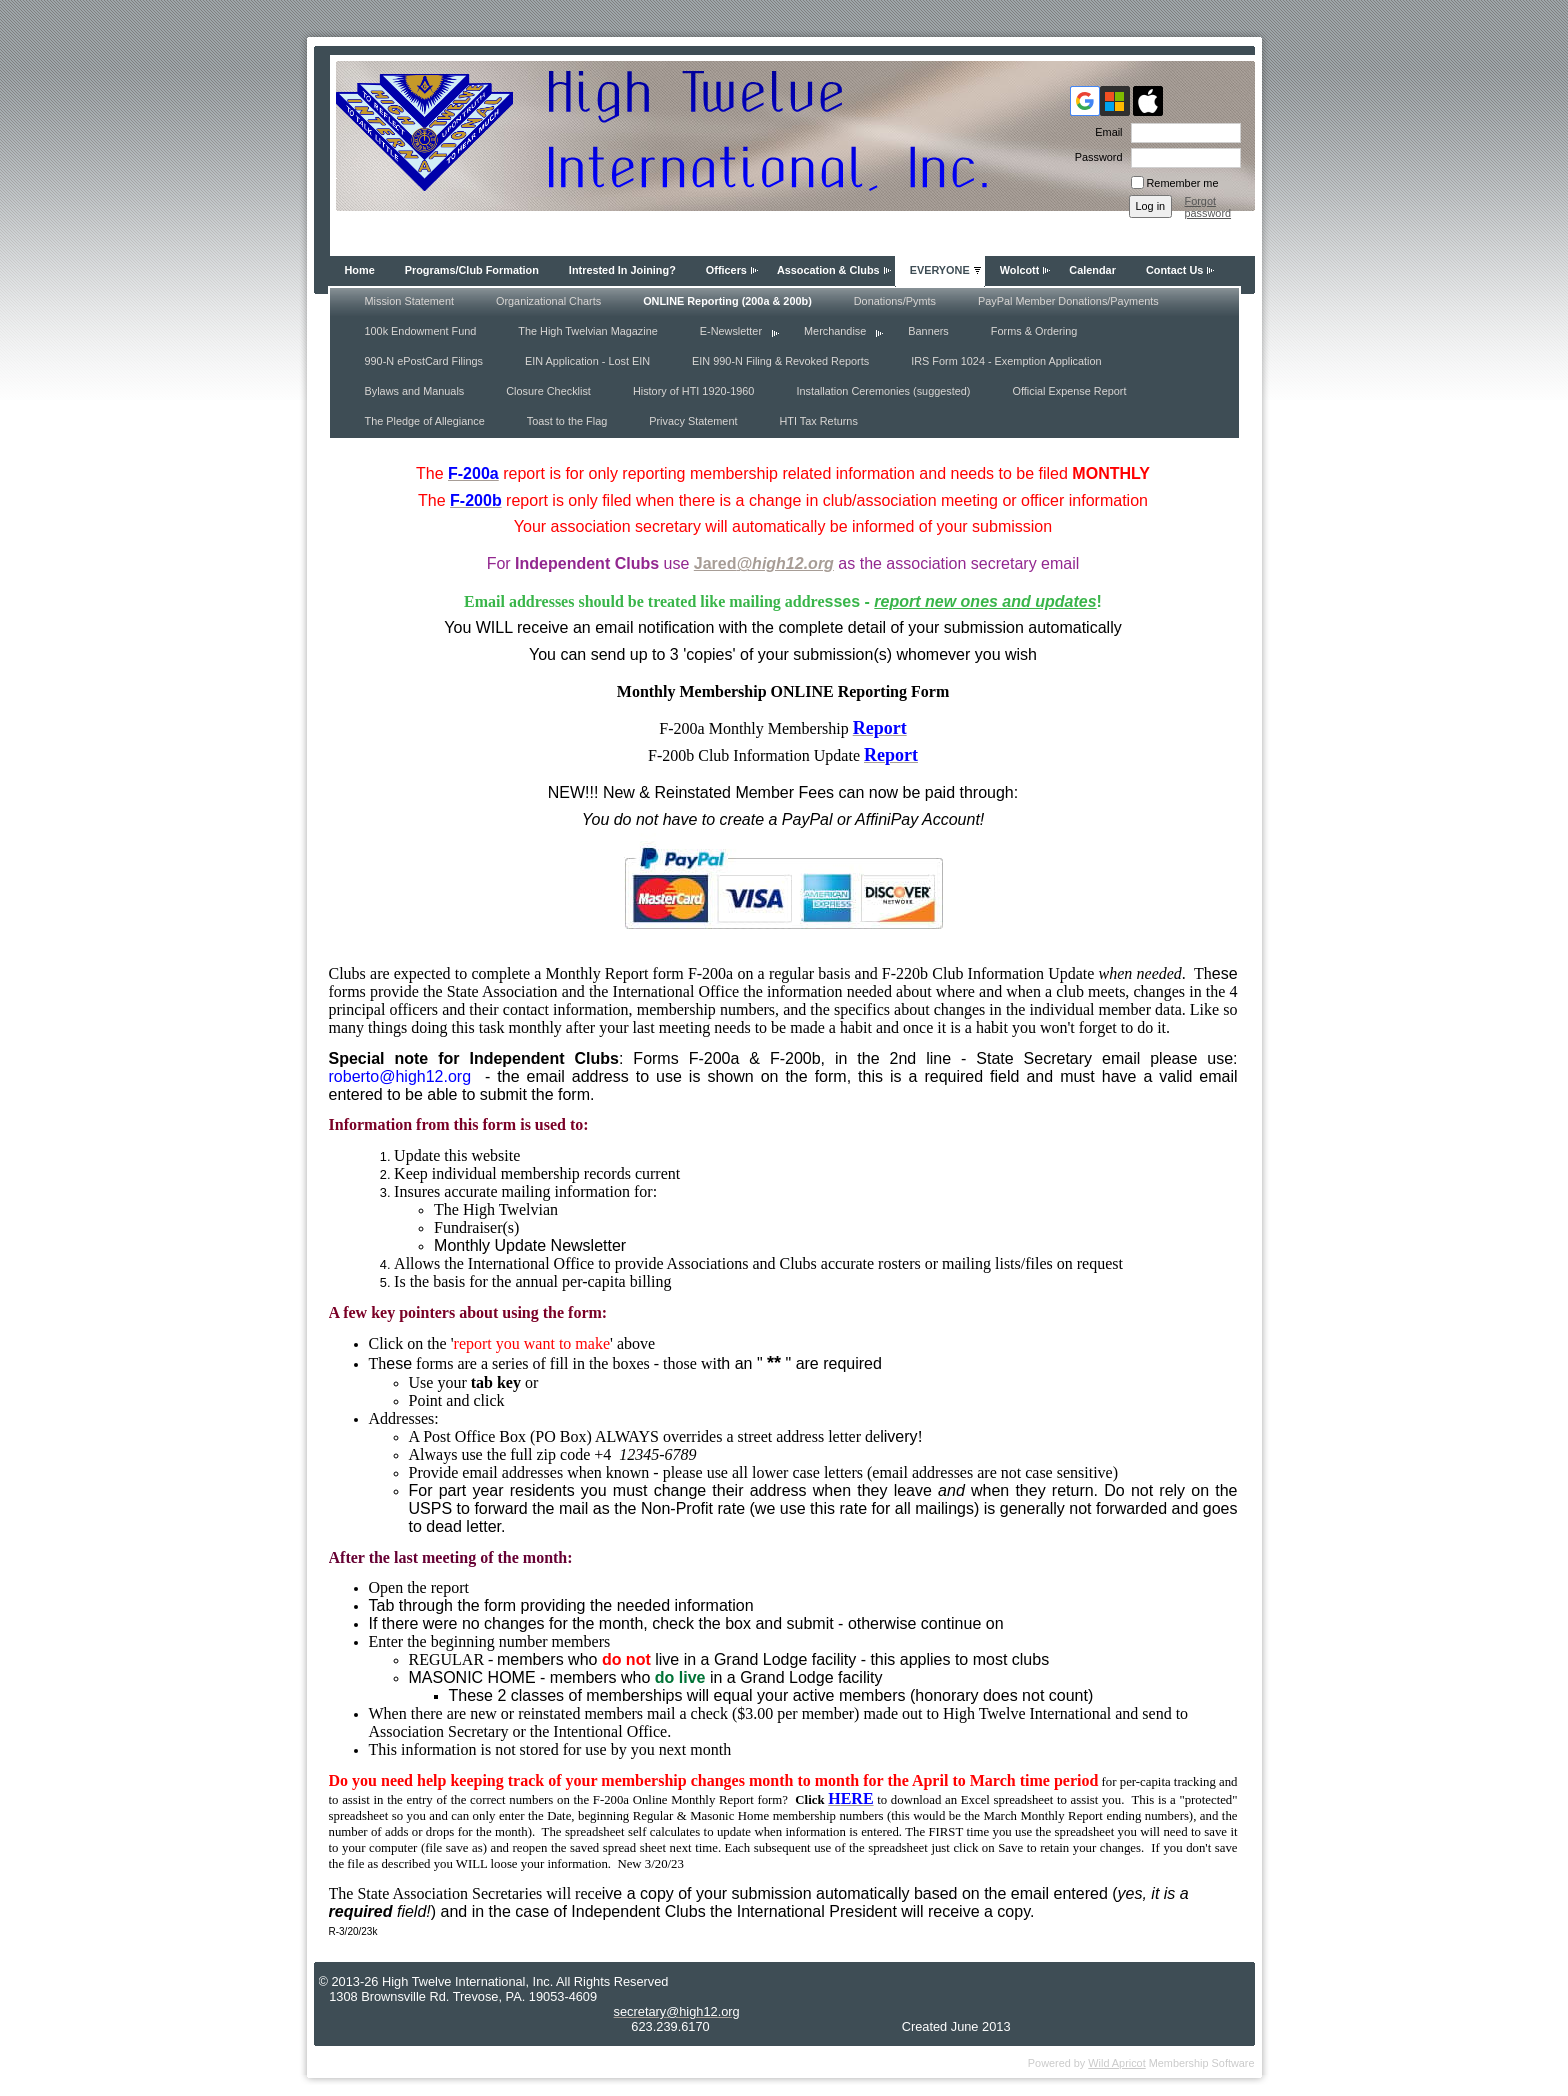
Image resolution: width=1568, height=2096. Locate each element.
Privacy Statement (693, 421)
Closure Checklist (548, 391)
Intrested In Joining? (622, 270)
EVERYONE (940, 270)
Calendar (1092, 270)
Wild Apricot (1116, 2063)
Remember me (1183, 183)
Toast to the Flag (567, 421)
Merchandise (835, 331)
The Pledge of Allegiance (425, 421)
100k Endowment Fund (421, 331)
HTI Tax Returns (818, 421)
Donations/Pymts (895, 301)
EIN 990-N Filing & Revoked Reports (780, 361)
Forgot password (1208, 207)
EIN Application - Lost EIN (587, 361)
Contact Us (1174, 270)
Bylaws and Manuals (415, 391)
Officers (726, 270)
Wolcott (1020, 270)
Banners (928, 331)
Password (1095, 157)
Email (1105, 132)
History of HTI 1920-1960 (694, 391)
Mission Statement (409, 301)
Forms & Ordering (1034, 331)
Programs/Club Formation (472, 270)
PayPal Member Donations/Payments (1068, 301)
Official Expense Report (1069, 391)
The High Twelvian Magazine (587, 331)
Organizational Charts (548, 301)
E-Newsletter (731, 331)
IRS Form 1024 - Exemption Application (1006, 361)
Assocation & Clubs (828, 270)
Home (360, 270)
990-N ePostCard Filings (424, 361)
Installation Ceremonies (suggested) (883, 391)
